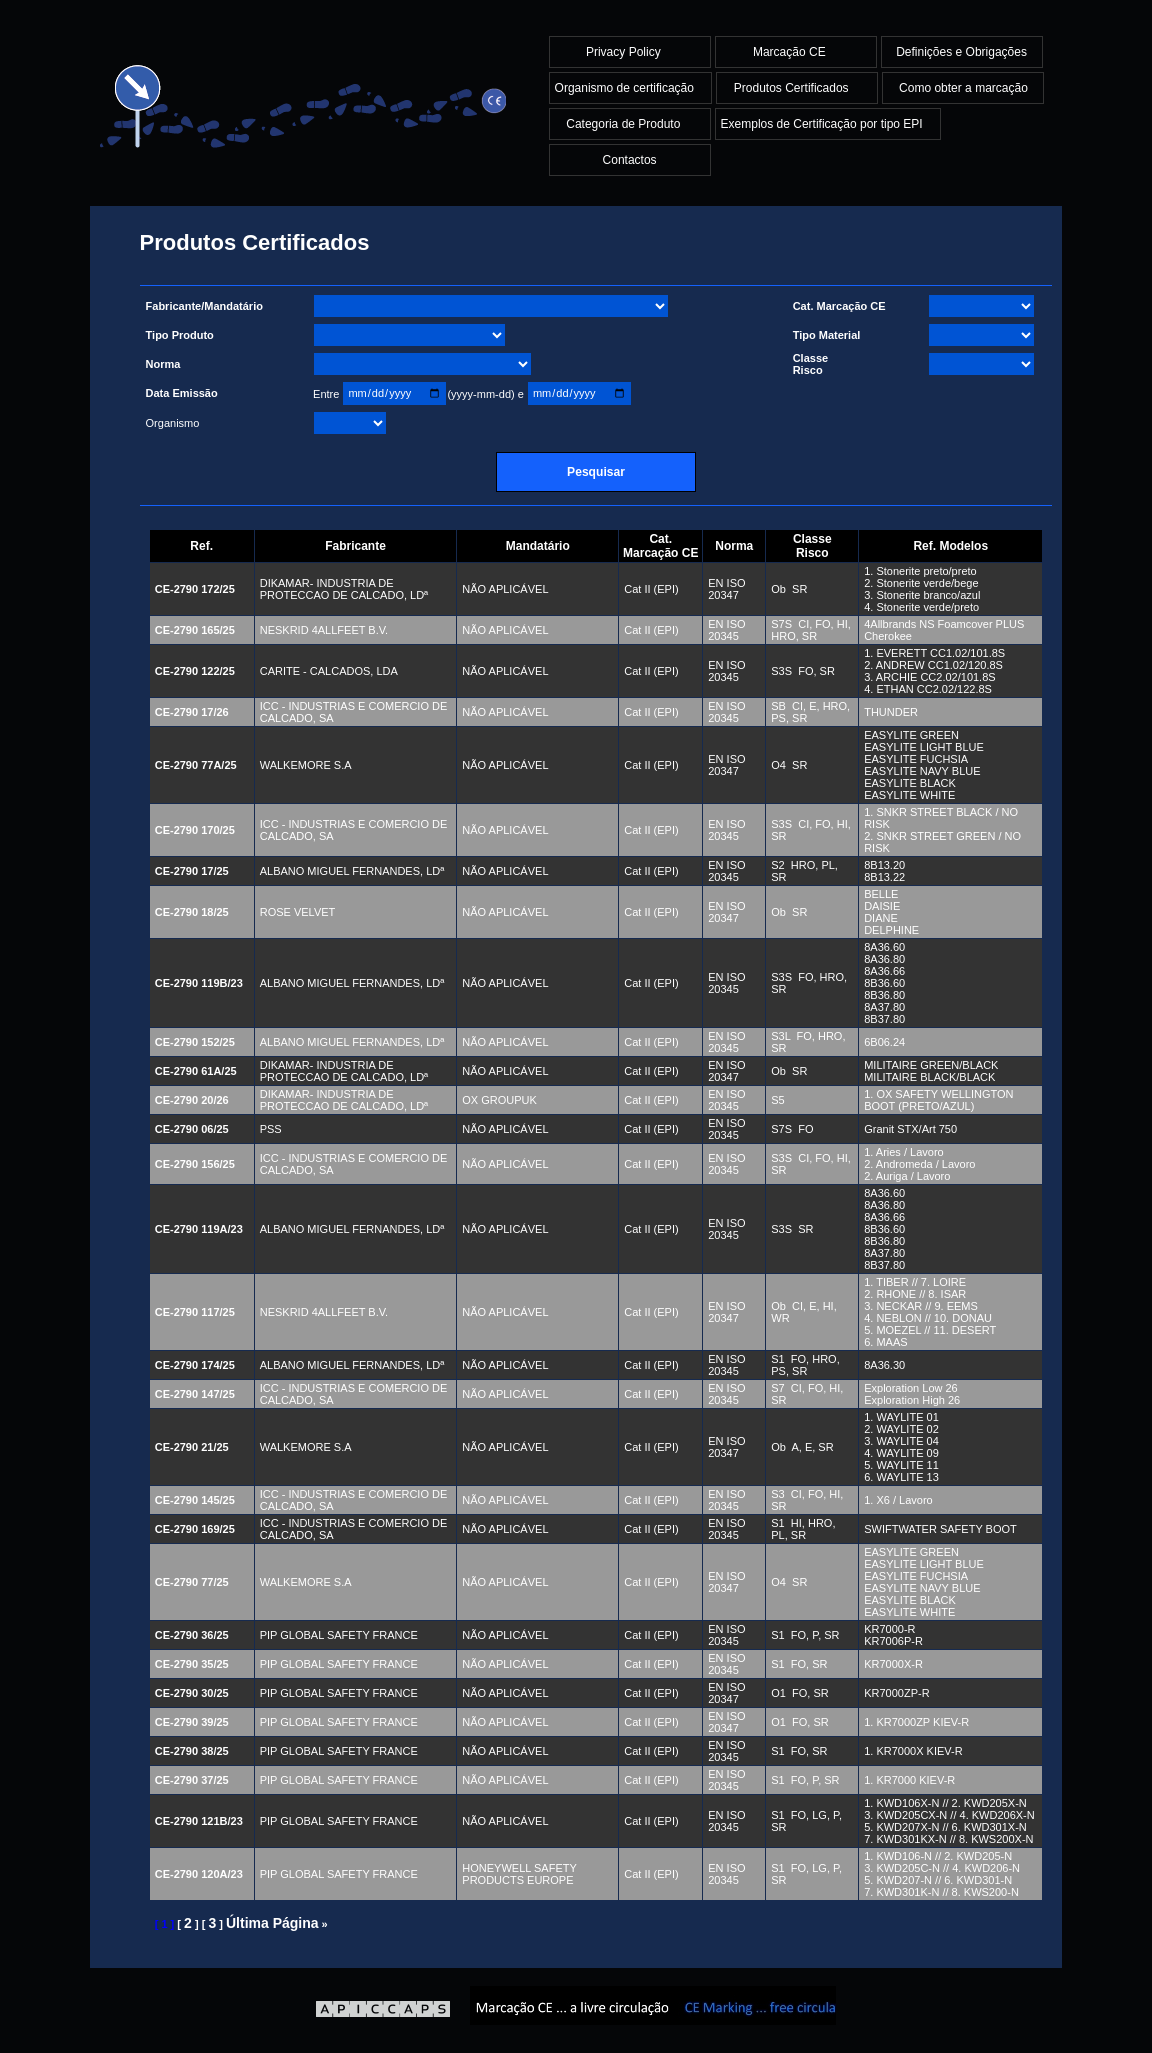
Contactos (630, 160)
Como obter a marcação (963, 88)
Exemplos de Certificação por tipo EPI (823, 124)
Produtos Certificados (793, 88)
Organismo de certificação (626, 88)
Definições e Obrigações (961, 52)
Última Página (272, 1923)
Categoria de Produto (624, 124)
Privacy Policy (625, 52)
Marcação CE (791, 52)
